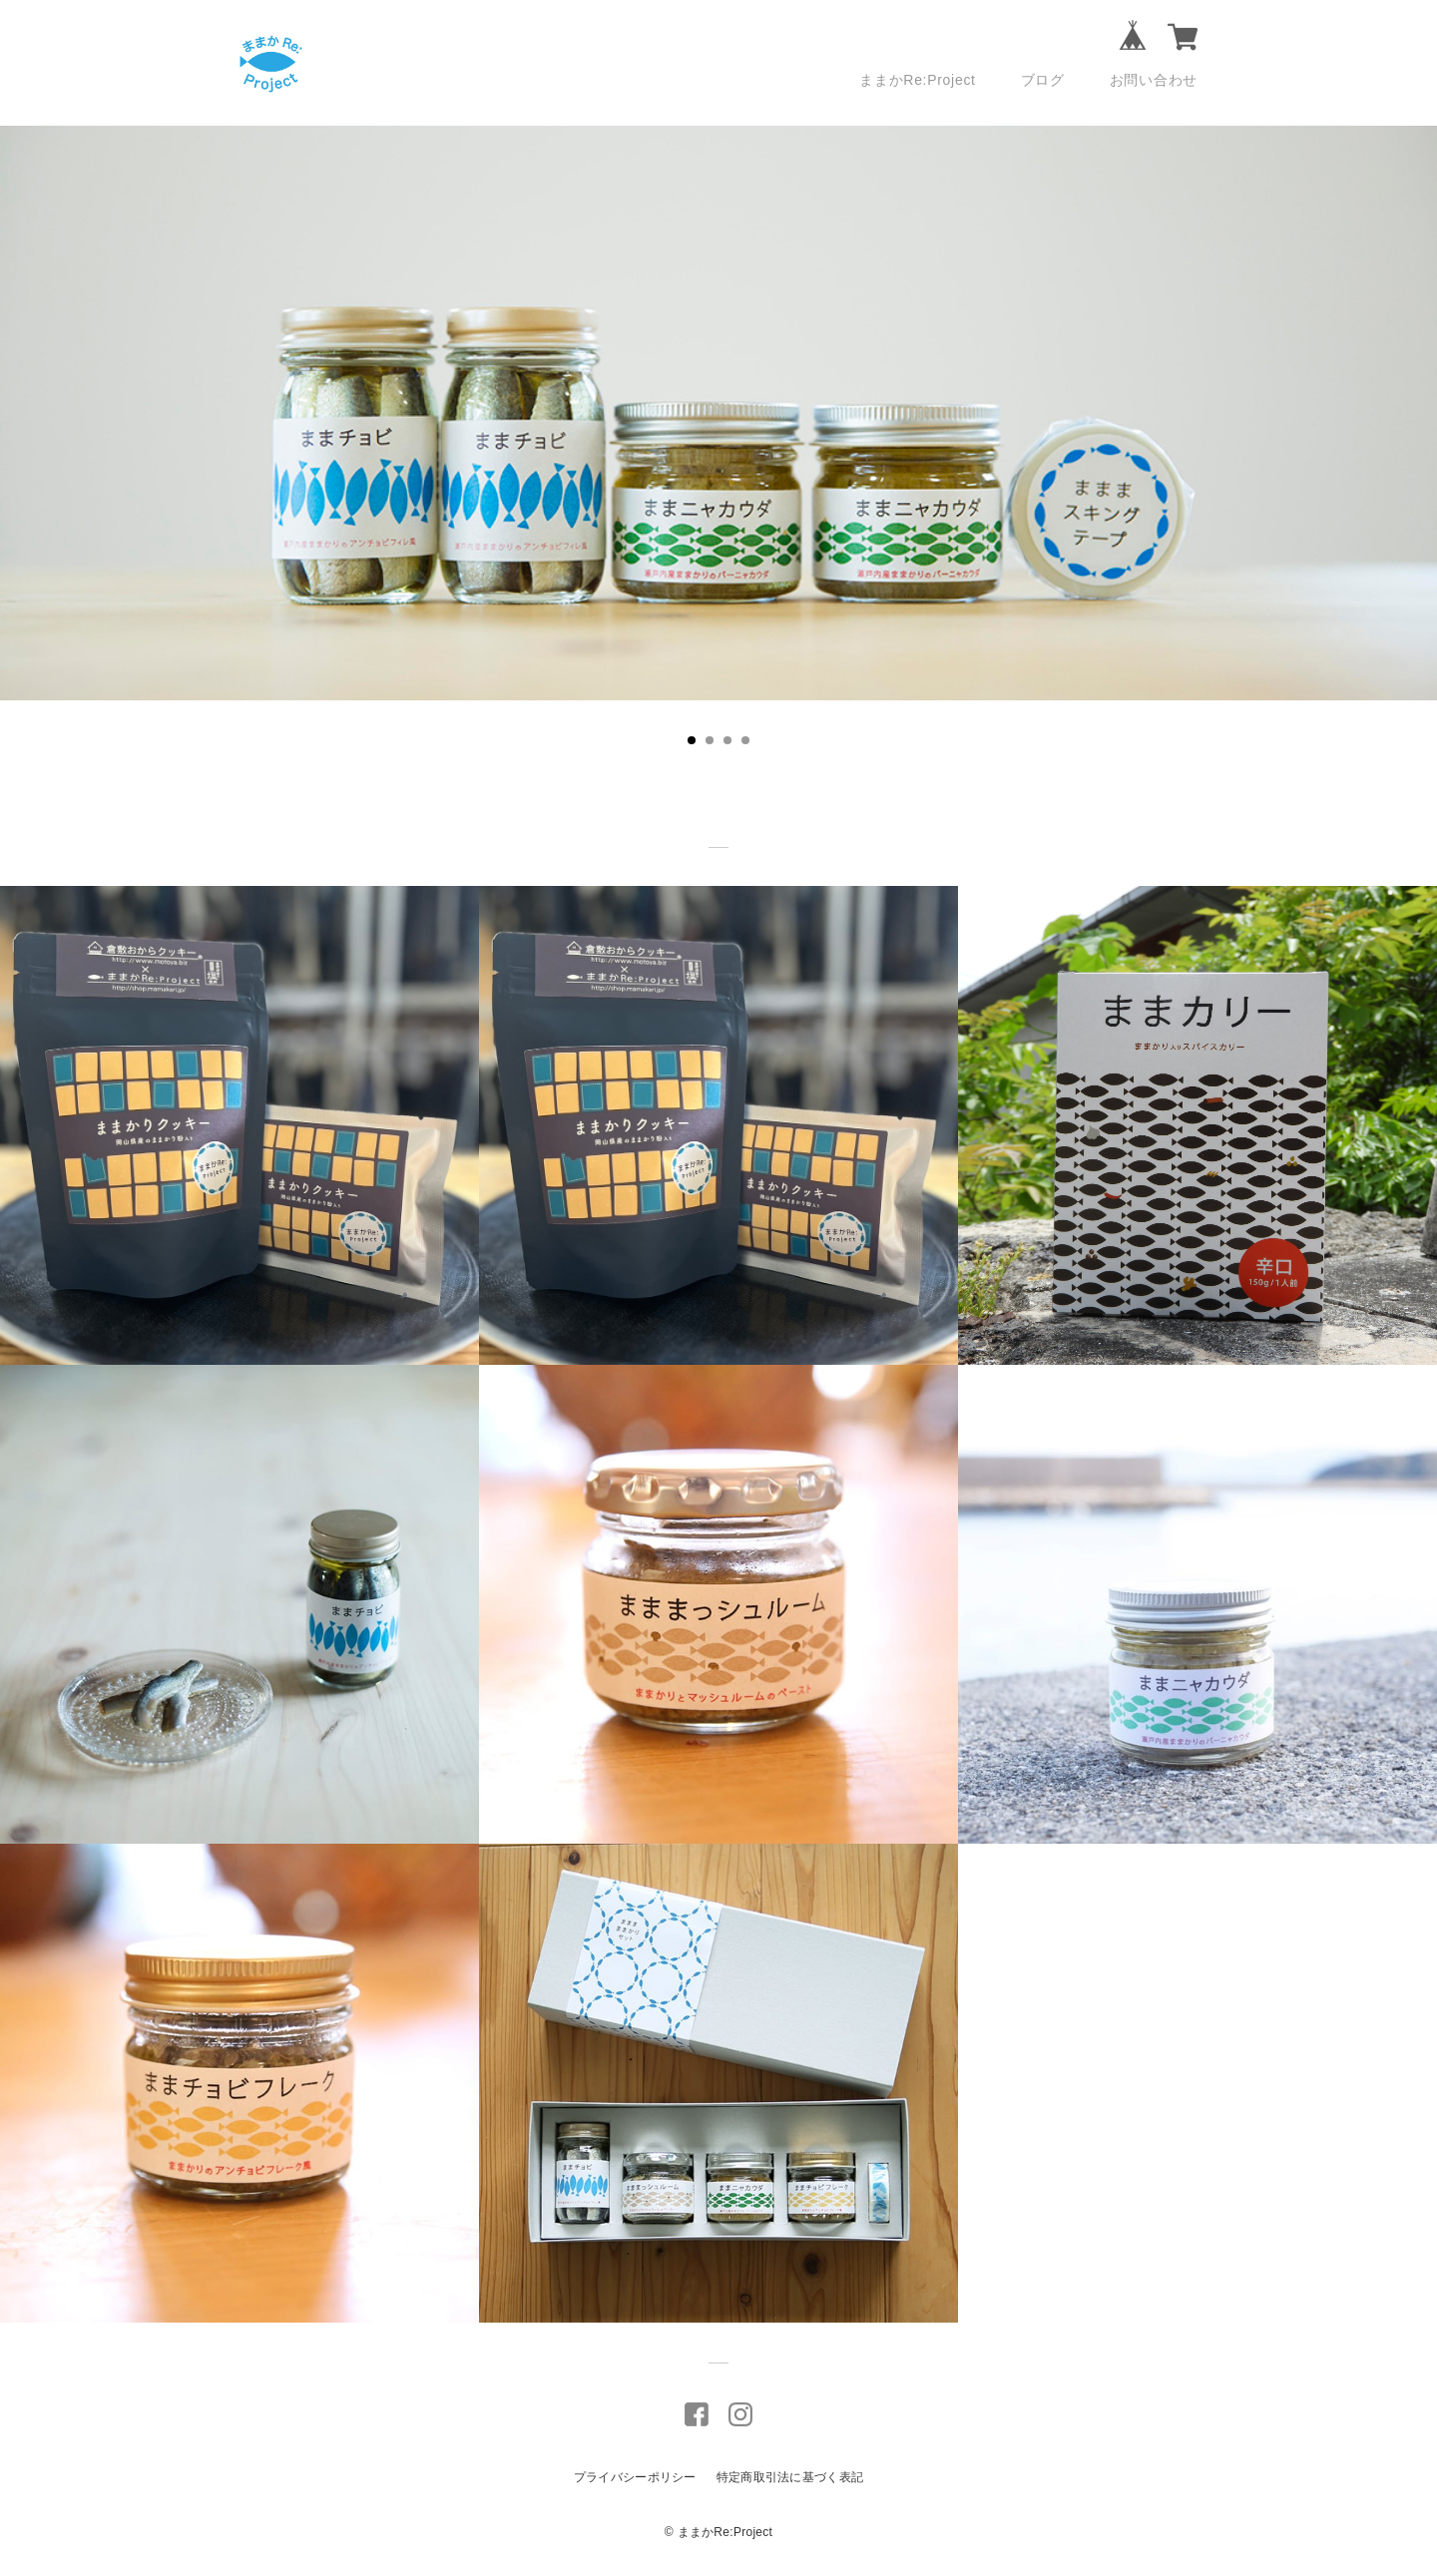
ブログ (1043, 80)
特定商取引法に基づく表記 (790, 2477)
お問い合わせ (1154, 80)
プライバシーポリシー (635, 2477)
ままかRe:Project (917, 80)
